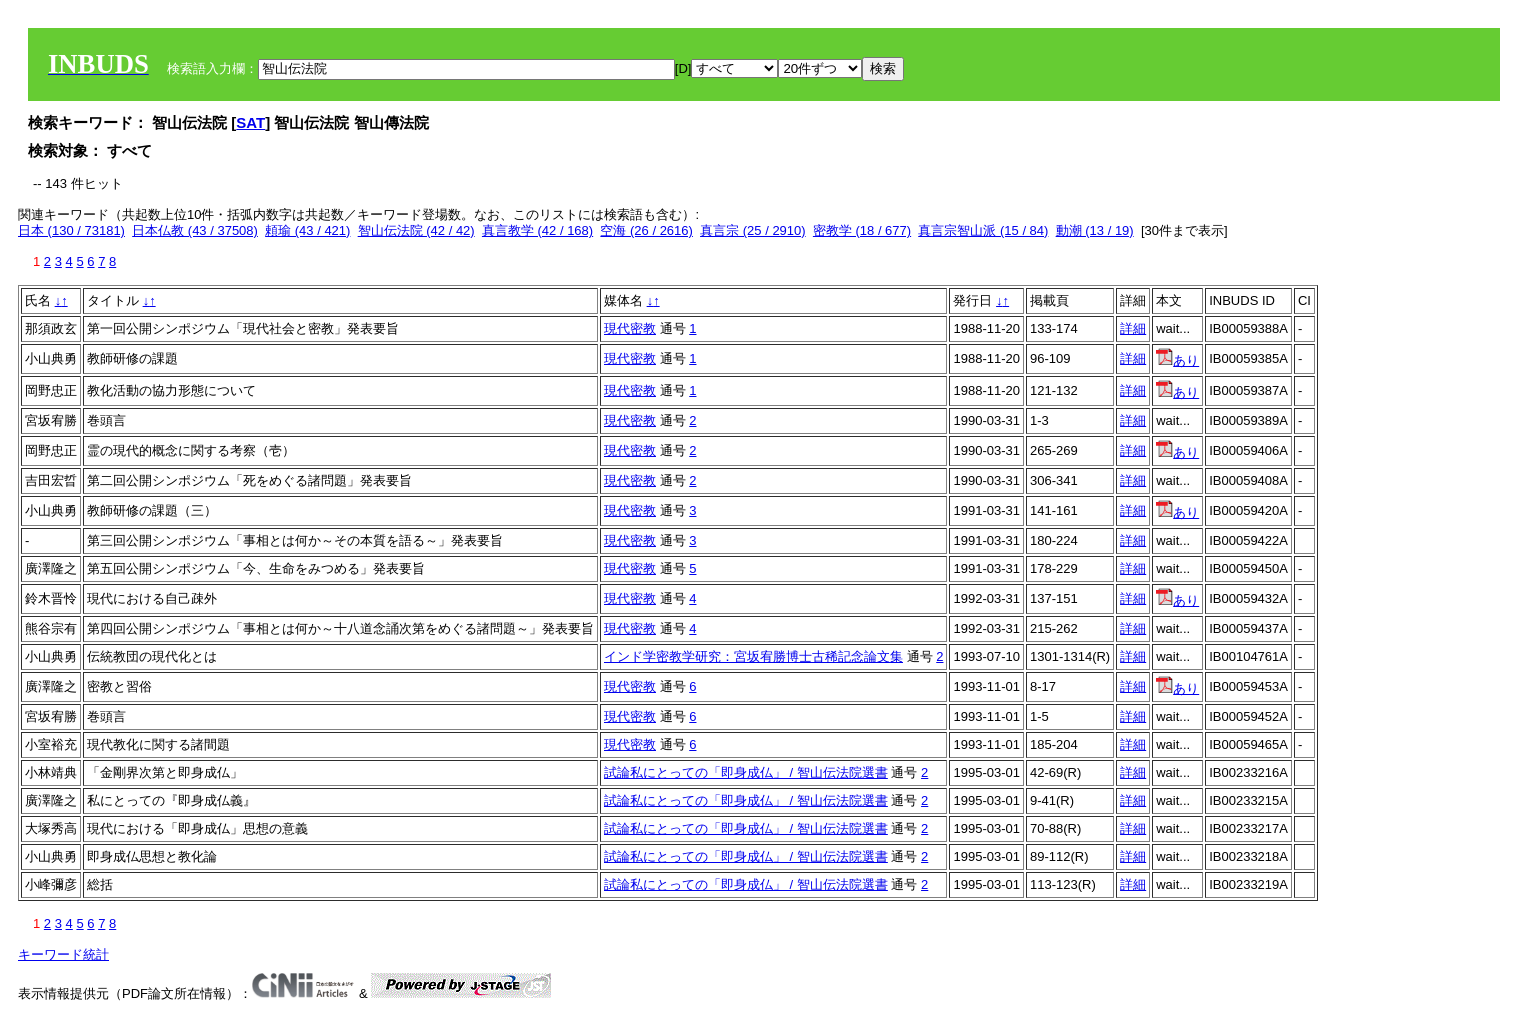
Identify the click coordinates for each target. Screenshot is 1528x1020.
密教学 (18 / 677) (862, 230)
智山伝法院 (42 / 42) (416, 230)
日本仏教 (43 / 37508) (195, 230)
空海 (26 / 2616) (646, 230)
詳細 (1133, 328)
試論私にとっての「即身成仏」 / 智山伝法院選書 (746, 772)
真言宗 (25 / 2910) (753, 230)
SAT (250, 122)
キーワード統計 (63, 954)
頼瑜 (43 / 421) (307, 230)
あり (1177, 360)
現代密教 (630, 328)
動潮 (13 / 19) (1095, 230)
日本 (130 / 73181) (71, 230)
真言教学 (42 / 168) (537, 230)
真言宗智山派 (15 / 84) (983, 230)
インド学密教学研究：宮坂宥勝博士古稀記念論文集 (753, 656)
